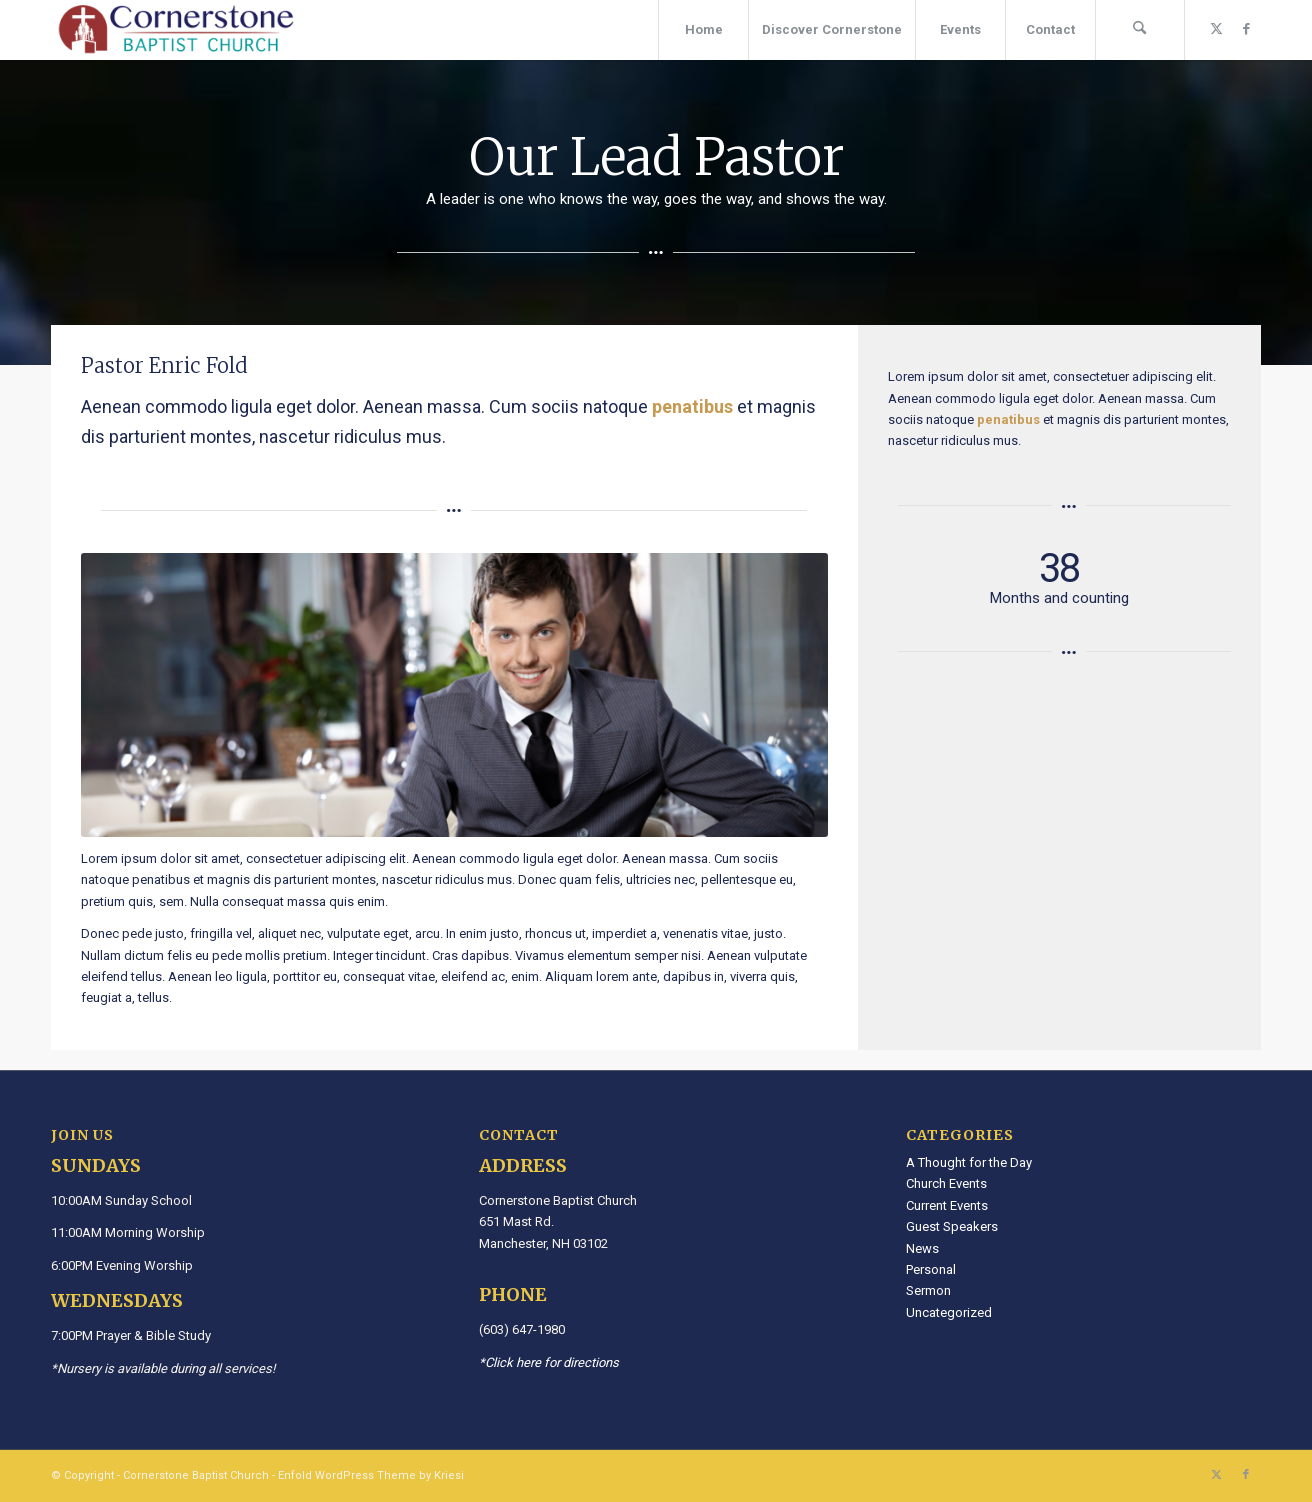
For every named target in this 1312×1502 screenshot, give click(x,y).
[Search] (1140, 30)
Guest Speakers (952, 1226)
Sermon (928, 1290)
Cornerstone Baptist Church (196, 1475)
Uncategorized (949, 1312)
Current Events (947, 1205)
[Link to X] (1216, 29)
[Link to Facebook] (1246, 29)
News (922, 1248)
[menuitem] (703, 30)
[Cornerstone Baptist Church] (176, 30)
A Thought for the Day (969, 1162)
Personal (931, 1269)
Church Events (946, 1183)
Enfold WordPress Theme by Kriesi (371, 1475)
